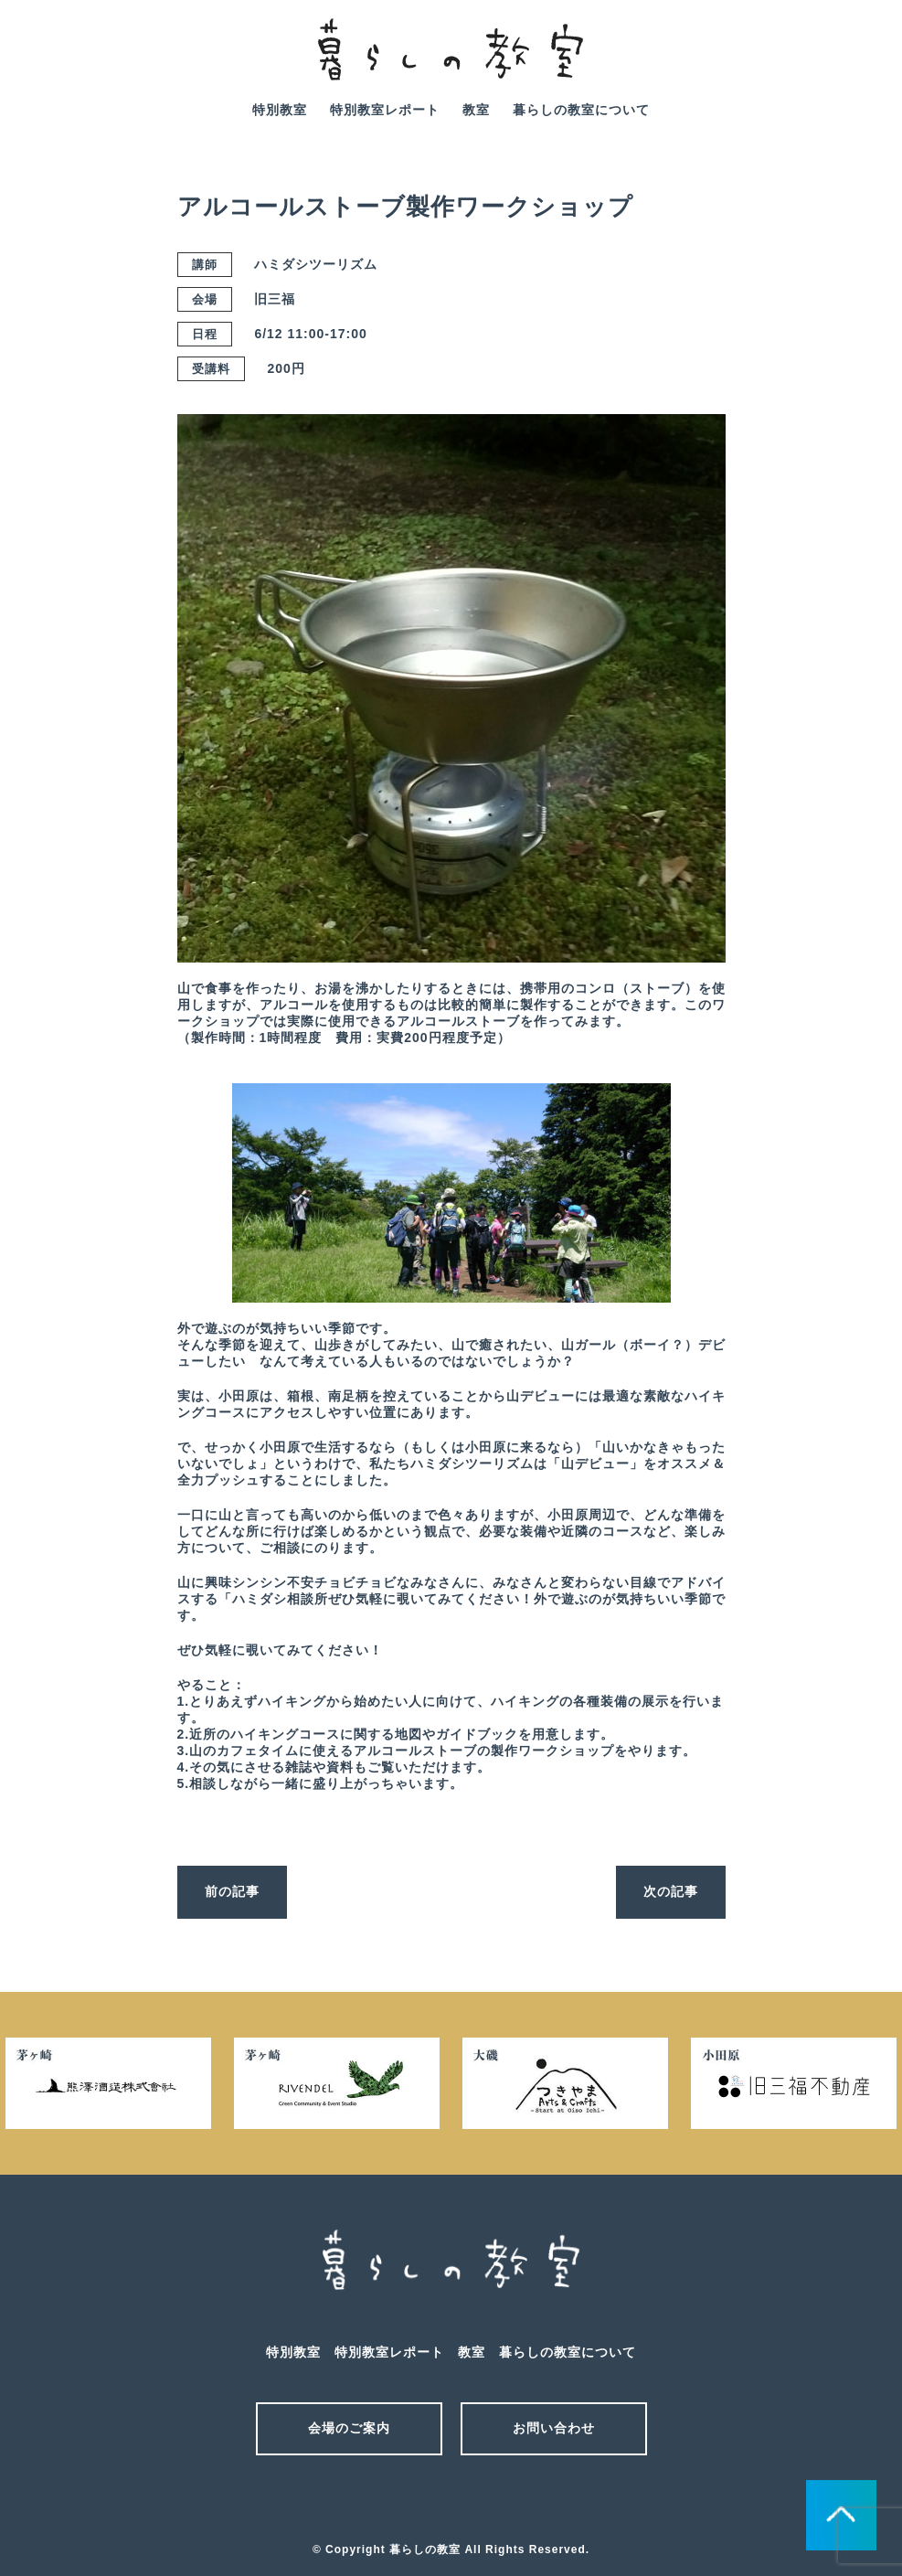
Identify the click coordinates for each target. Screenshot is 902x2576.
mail (809, 62)
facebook (861, 62)
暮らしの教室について (581, 109)
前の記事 (232, 1891)
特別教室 (279, 109)
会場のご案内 (349, 2428)
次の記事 (670, 1891)
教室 (476, 109)
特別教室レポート (385, 109)
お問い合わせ (554, 2428)
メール (419, 2501)
